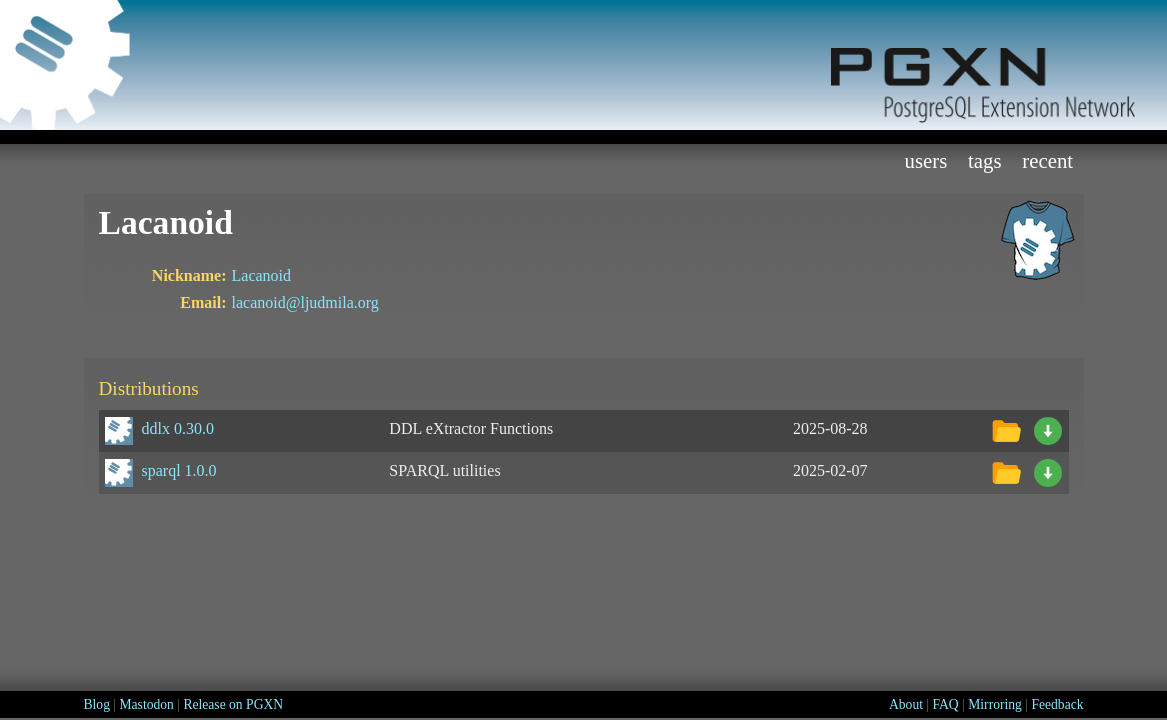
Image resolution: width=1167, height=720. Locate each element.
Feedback (1057, 704)
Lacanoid (262, 275)
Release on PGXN (233, 704)
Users (925, 160)
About (906, 704)
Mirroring (995, 704)
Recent (1047, 160)
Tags (985, 160)
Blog (97, 704)
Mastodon (146, 704)
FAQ (946, 704)
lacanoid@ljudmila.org (305, 302)
